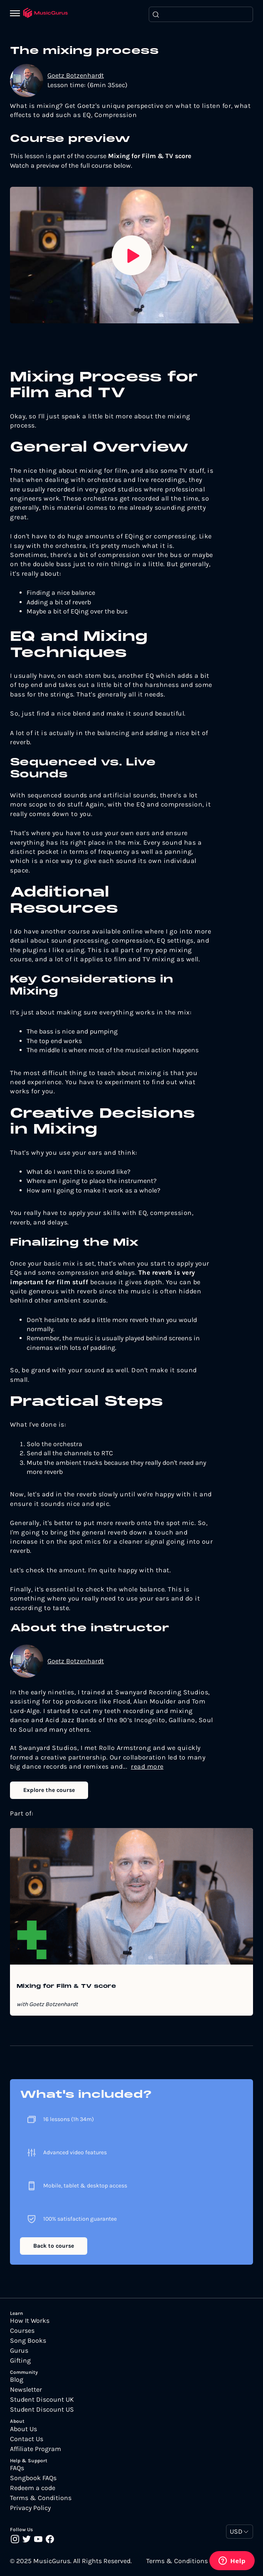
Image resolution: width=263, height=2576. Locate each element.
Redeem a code (32, 2488)
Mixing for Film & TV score (66, 1986)
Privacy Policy (30, 2508)
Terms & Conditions (40, 2498)
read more (147, 1766)
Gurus (19, 2350)
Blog (16, 2379)
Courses (22, 2330)
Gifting (20, 2360)
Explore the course (49, 1790)
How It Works (29, 2320)
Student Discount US (42, 2409)
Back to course (53, 2245)
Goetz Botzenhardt (75, 75)
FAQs (17, 2468)
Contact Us (26, 2439)
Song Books (28, 2340)
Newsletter (26, 2389)
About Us (23, 2429)
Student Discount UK (42, 2399)
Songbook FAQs (33, 2478)
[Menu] (16, 14)
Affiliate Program (35, 2449)
